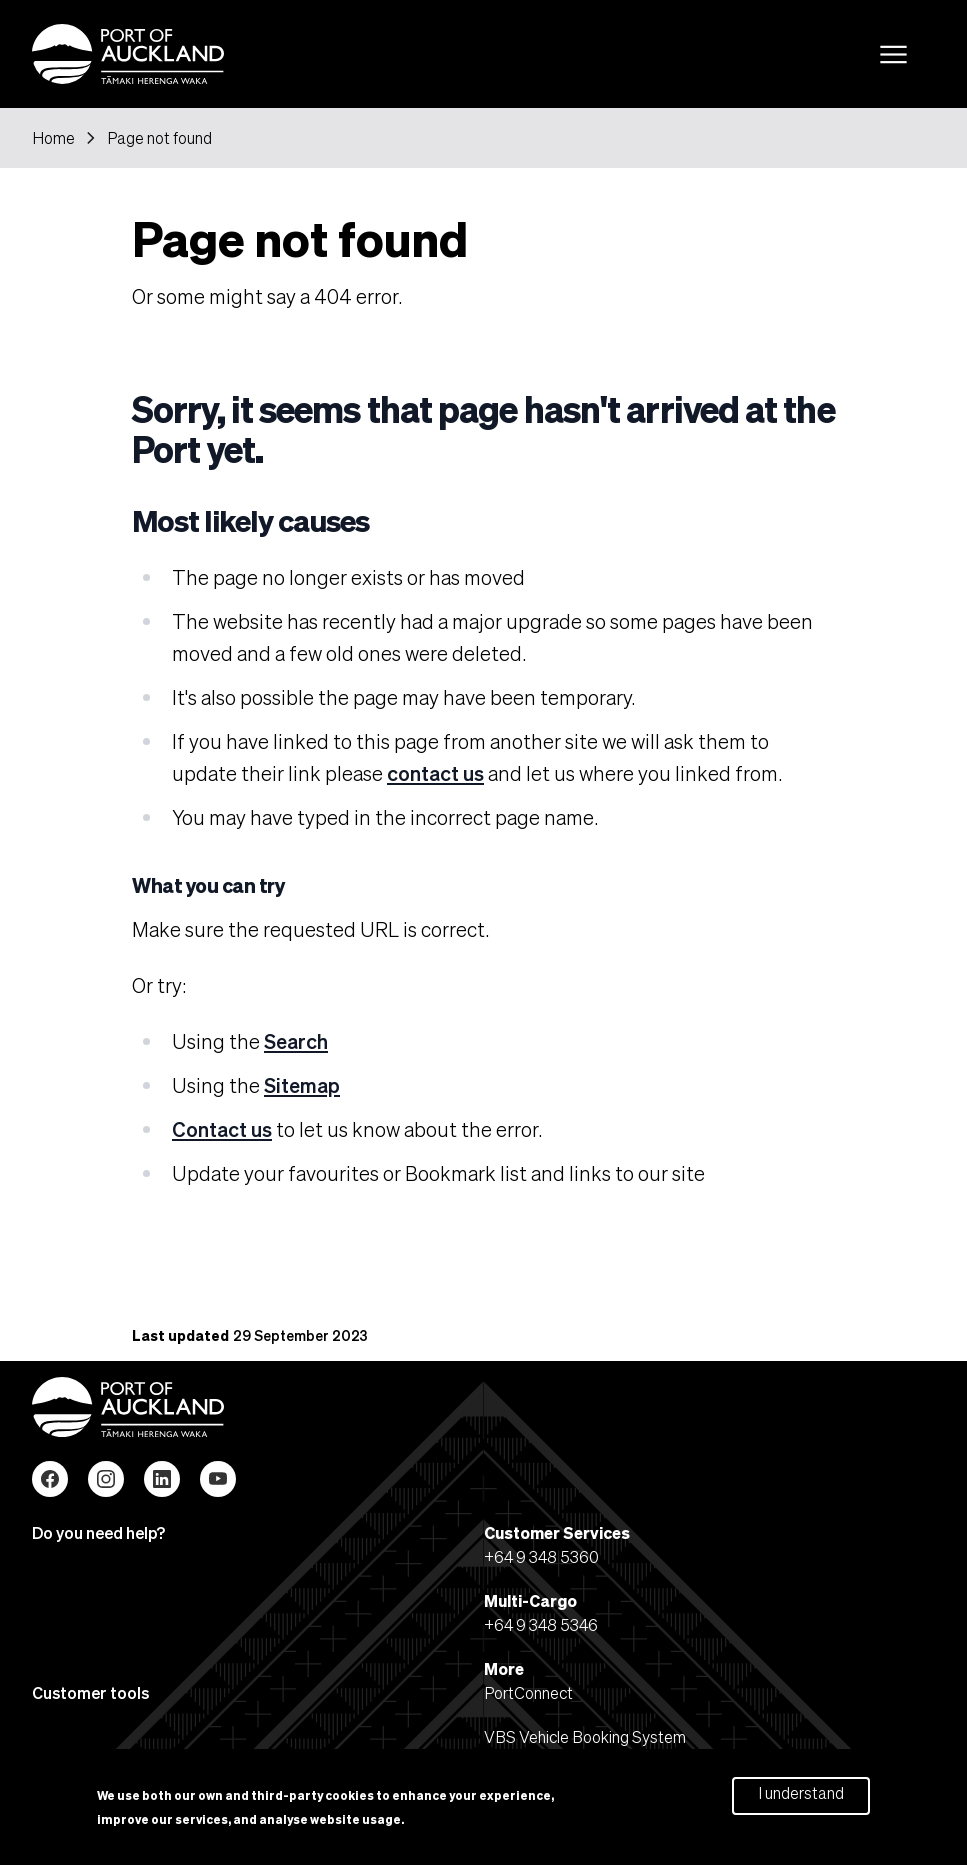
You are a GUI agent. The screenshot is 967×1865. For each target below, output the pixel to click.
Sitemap (302, 1085)
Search (296, 1041)
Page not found (159, 138)
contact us (435, 773)
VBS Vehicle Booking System (585, 1736)
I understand (801, 1798)
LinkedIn (162, 1479)
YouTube (218, 1479)
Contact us (222, 1129)
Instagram (106, 1479)
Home (53, 138)
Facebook (50, 1479)
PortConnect (528, 1692)
